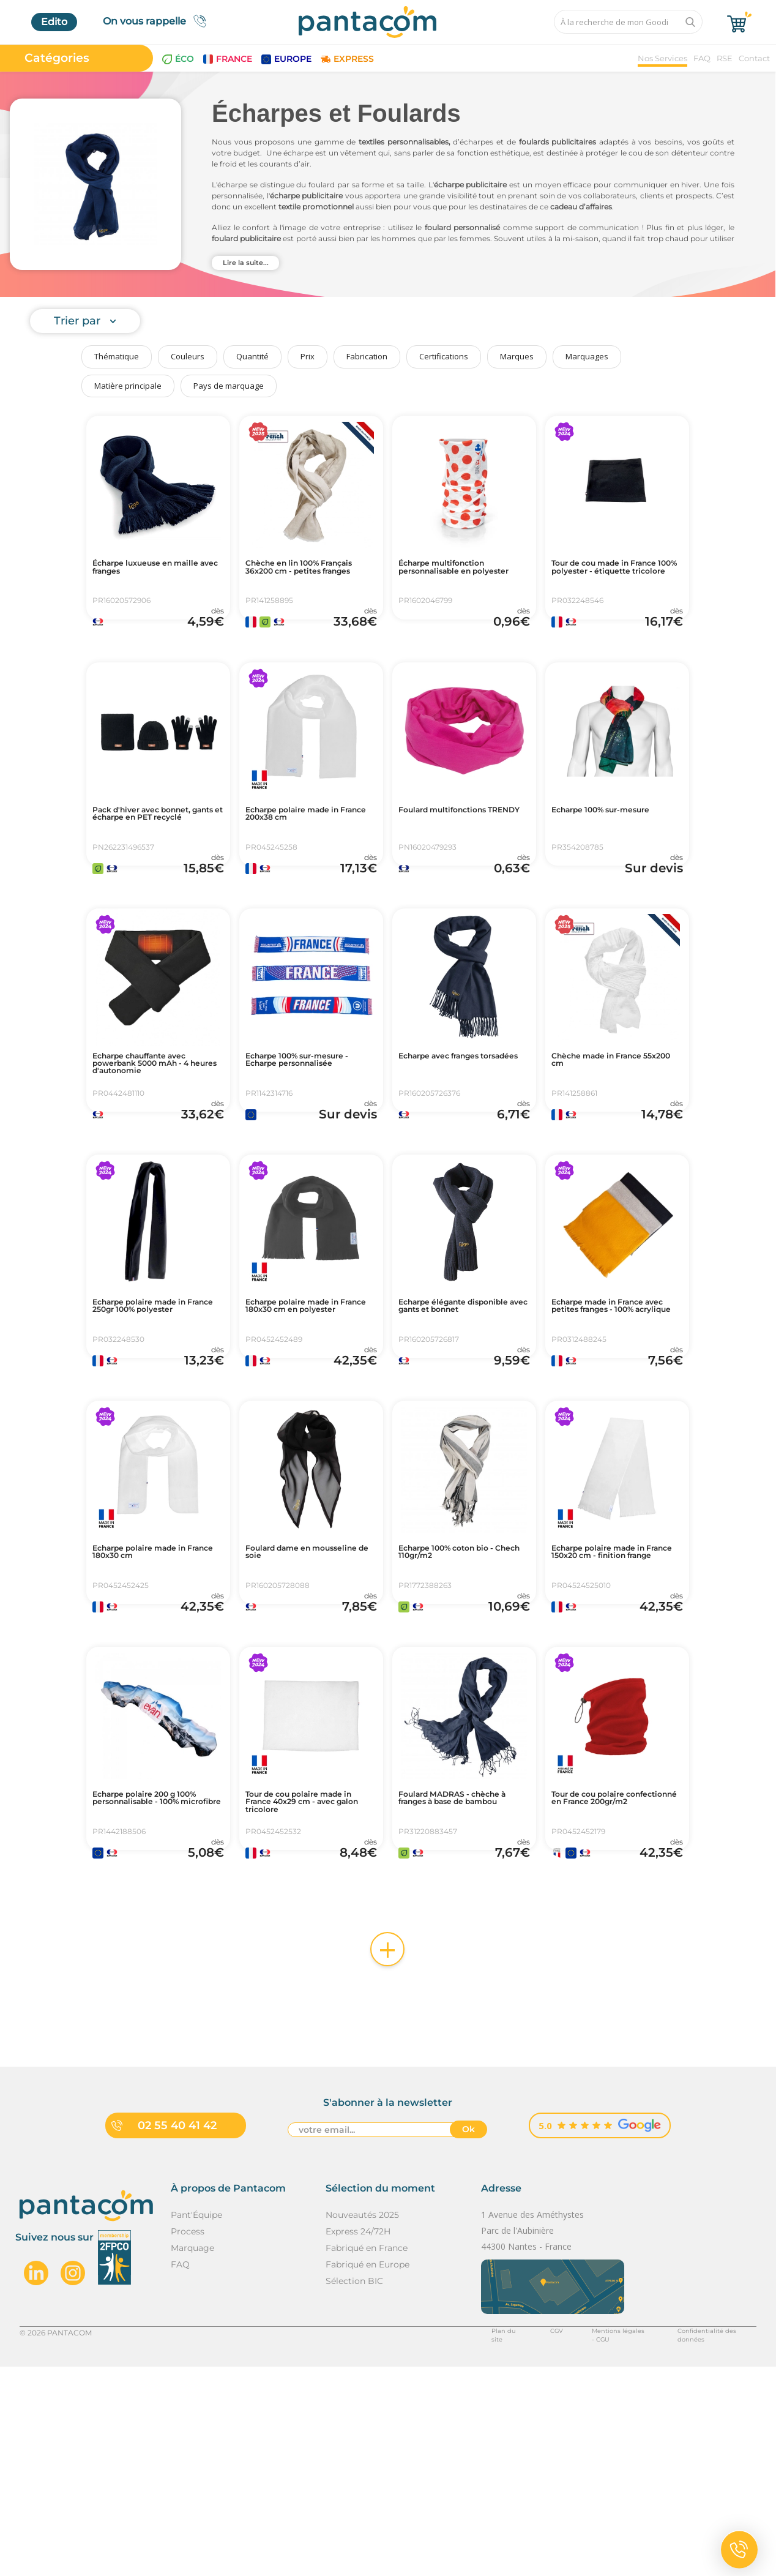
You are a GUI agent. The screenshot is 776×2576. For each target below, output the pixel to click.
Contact (754, 58)
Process (187, 2440)
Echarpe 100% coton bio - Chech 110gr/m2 (462, 1696)
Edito (54, 22)
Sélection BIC (354, 2490)
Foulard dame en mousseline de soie (294, 1696)
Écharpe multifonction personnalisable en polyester (456, 575)
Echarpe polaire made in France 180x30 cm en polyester (308, 1419)
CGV (524, 2541)
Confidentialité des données (705, 2541)
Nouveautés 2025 (362, 2424)
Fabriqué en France (367, 2457)
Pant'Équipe (196, 2424)
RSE (725, 58)
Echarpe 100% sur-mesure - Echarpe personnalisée (292, 1138)
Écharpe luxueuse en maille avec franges (146, 570)
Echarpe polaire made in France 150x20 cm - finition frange (614, 1701)
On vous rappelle (158, 21)
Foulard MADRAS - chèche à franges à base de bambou (459, 1983)
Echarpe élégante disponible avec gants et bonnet (460, 1419)
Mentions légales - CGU (593, 2541)
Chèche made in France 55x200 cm (611, 1133)
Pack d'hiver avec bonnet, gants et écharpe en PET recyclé (158, 856)
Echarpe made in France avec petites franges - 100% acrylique (613, 1419)
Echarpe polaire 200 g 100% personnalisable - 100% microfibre (150, 1983)
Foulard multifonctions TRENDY (457, 851)
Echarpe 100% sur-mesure (598, 851)
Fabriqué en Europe (367, 2473)
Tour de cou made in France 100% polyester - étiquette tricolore (611, 575)
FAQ (702, 58)
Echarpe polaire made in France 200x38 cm (308, 851)
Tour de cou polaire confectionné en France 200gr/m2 (611, 1983)
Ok (468, 2340)
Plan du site (476, 2541)
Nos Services (662, 58)
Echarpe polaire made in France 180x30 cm (155, 1696)
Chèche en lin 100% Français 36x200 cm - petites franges (298, 575)
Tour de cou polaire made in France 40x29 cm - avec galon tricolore (311, 1983)
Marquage (192, 2457)
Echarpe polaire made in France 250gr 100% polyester (155, 1419)
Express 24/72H (358, 2440)
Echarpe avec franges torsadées (453, 1133)
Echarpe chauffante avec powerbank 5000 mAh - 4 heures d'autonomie (157, 1138)
